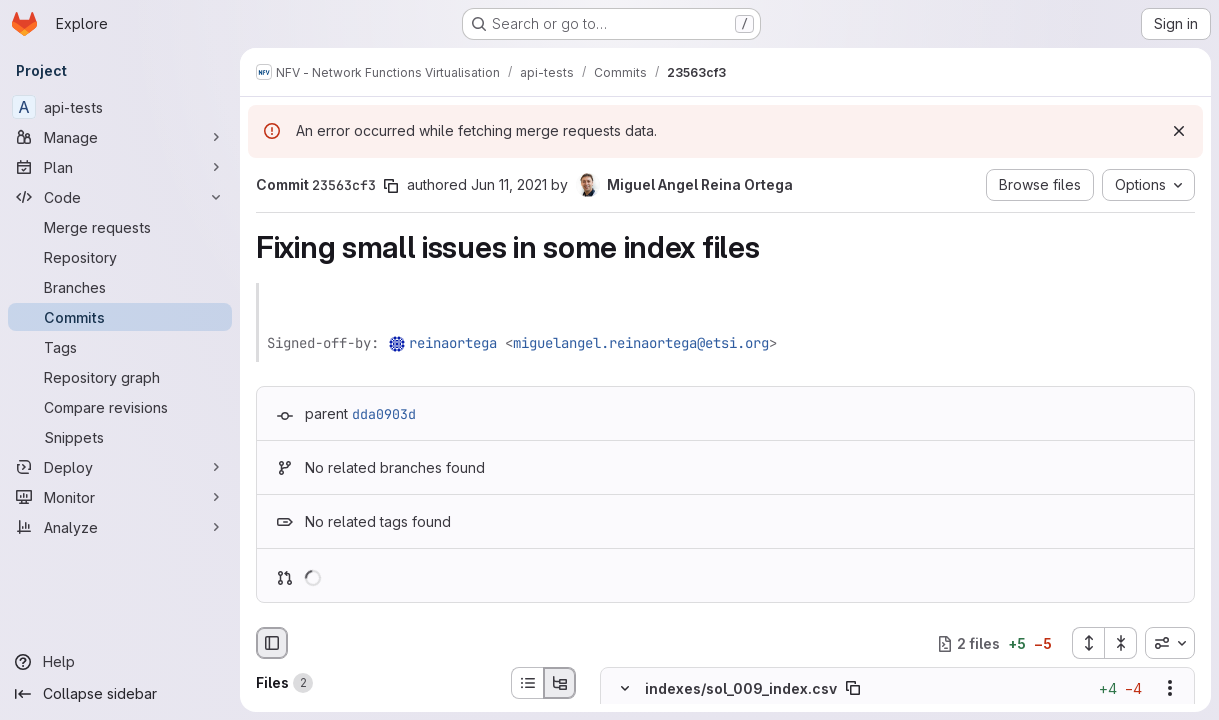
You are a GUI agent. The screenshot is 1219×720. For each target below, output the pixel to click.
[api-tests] (120, 107)
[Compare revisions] (120, 407)
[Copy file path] (853, 689)
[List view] (527, 683)
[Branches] (120, 287)
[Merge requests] (120, 227)
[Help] (120, 662)
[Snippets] (120, 437)
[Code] (120, 197)
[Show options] (1170, 689)
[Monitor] (120, 497)
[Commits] (120, 317)
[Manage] (120, 137)
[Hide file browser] (272, 643)
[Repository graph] (120, 377)
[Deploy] (120, 467)
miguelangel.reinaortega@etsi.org (641, 343)
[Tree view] (560, 683)
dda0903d (384, 414)
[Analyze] (120, 527)
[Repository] (120, 257)
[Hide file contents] (625, 689)
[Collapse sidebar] (120, 694)
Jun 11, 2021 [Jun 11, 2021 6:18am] (509, 184)
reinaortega (453, 343)
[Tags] (120, 347)
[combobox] (1170, 643)
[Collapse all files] (1121, 643)
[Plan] (120, 167)
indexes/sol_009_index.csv (741, 688)
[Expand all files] (1088, 643)
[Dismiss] (1179, 131)
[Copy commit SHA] (391, 186)
